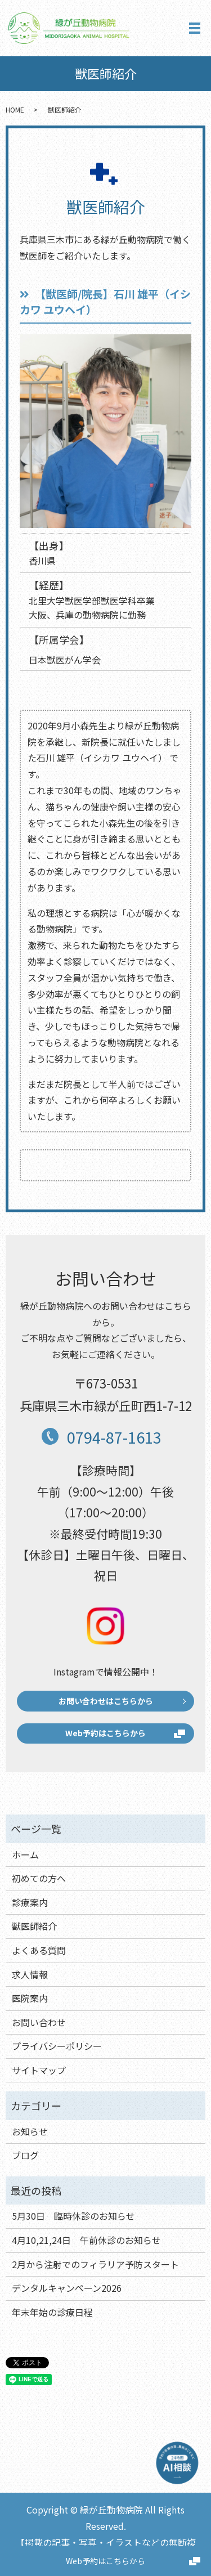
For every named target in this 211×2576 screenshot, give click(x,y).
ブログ (25, 2155)
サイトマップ (39, 2070)
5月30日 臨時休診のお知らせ (73, 2216)
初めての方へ (39, 1878)
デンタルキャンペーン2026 (67, 2288)
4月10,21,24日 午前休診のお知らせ (86, 2240)
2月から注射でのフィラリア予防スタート (95, 2264)
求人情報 (30, 1974)
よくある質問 (39, 1950)
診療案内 (30, 1902)
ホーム (25, 1854)
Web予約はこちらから (105, 2560)
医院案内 (30, 1998)
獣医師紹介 (34, 1926)
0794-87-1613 (114, 1437)
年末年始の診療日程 (52, 2312)
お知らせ (30, 2131)
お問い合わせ (39, 2022)
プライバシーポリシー (57, 2046)
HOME (15, 109)
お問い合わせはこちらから (106, 1700)
